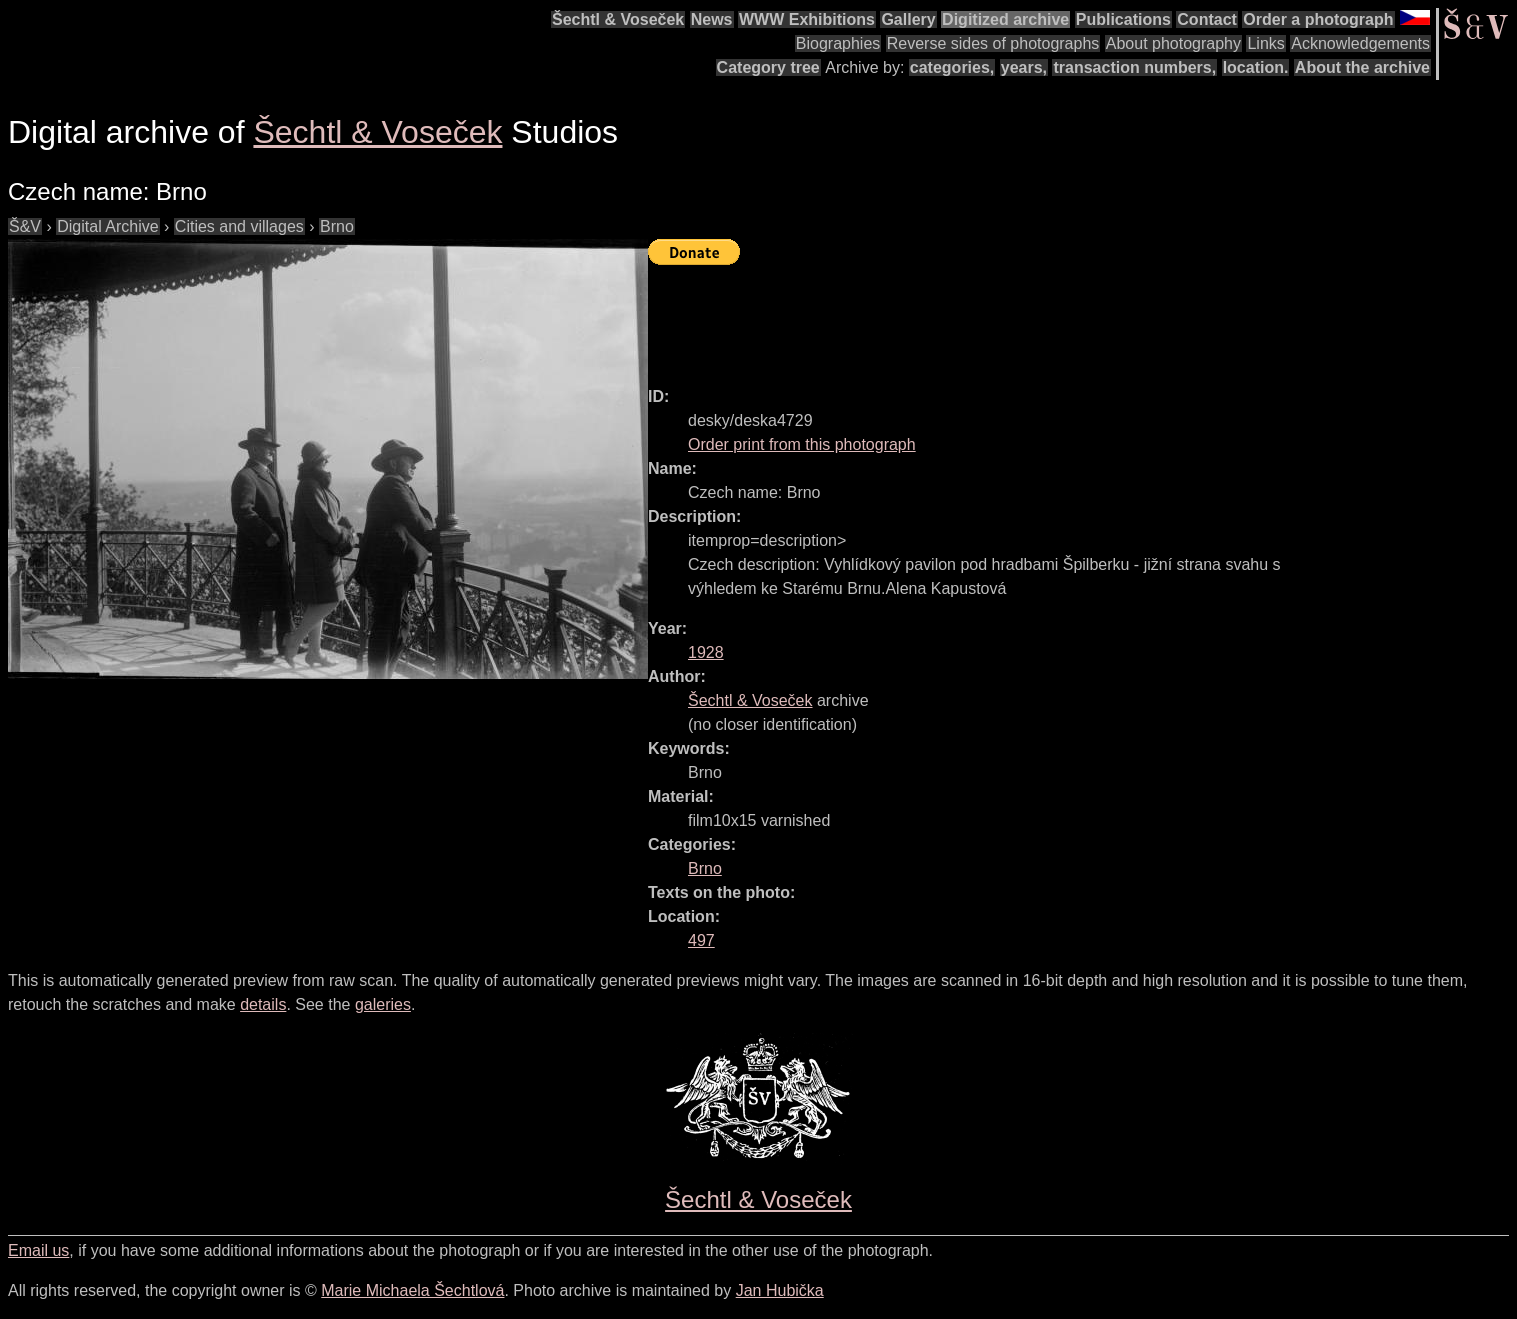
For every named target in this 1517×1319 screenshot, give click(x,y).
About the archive (1362, 67)
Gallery (908, 19)
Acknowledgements (1360, 43)
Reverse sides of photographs (993, 43)
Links (1265, 43)
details (263, 1004)
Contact (1207, 19)
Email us (38, 1250)
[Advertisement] (1012, 317)
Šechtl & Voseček (618, 19)
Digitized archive (1005, 19)
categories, (952, 67)
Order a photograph (1318, 19)
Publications (1123, 19)
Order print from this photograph (802, 444)
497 (701, 940)
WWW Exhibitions (807, 19)
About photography (1173, 43)
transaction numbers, (1134, 67)
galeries (383, 1004)
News (712, 19)
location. (1256, 67)
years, (1024, 67)
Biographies (838, 43)
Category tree (768, 67)
